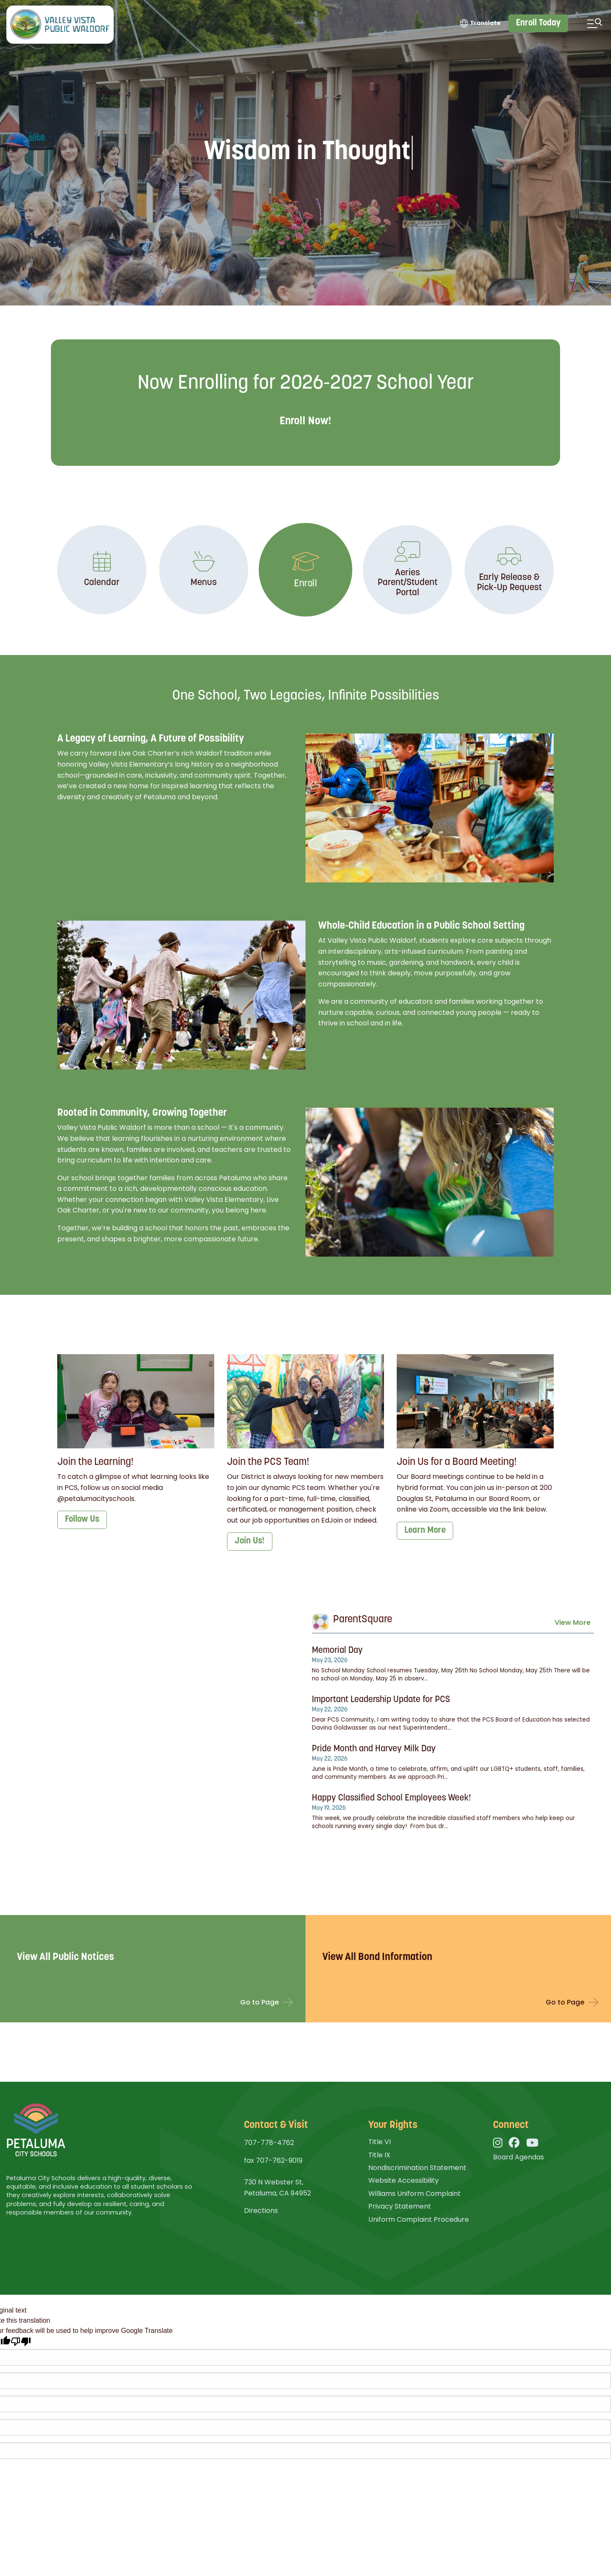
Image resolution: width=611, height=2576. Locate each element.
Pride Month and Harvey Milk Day (374, 1748)
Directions (261, 2210)
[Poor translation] (21, 2341)
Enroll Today (538, 23)
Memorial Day (337, 1650)
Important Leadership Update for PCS (381, 1699)
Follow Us (82, 1519)
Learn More (425, 1530)
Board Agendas (518, 2157)
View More (573, 1622)
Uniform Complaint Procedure (418, 2219)
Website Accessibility (403, 2180)
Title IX (379, 2155)
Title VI (379, 2142)
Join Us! (250, 1541)
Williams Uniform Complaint (414, 2193)
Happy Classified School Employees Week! (391, 1798)
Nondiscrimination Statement (417, 2168)
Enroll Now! (305, 421)
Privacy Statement (399, 2206)
